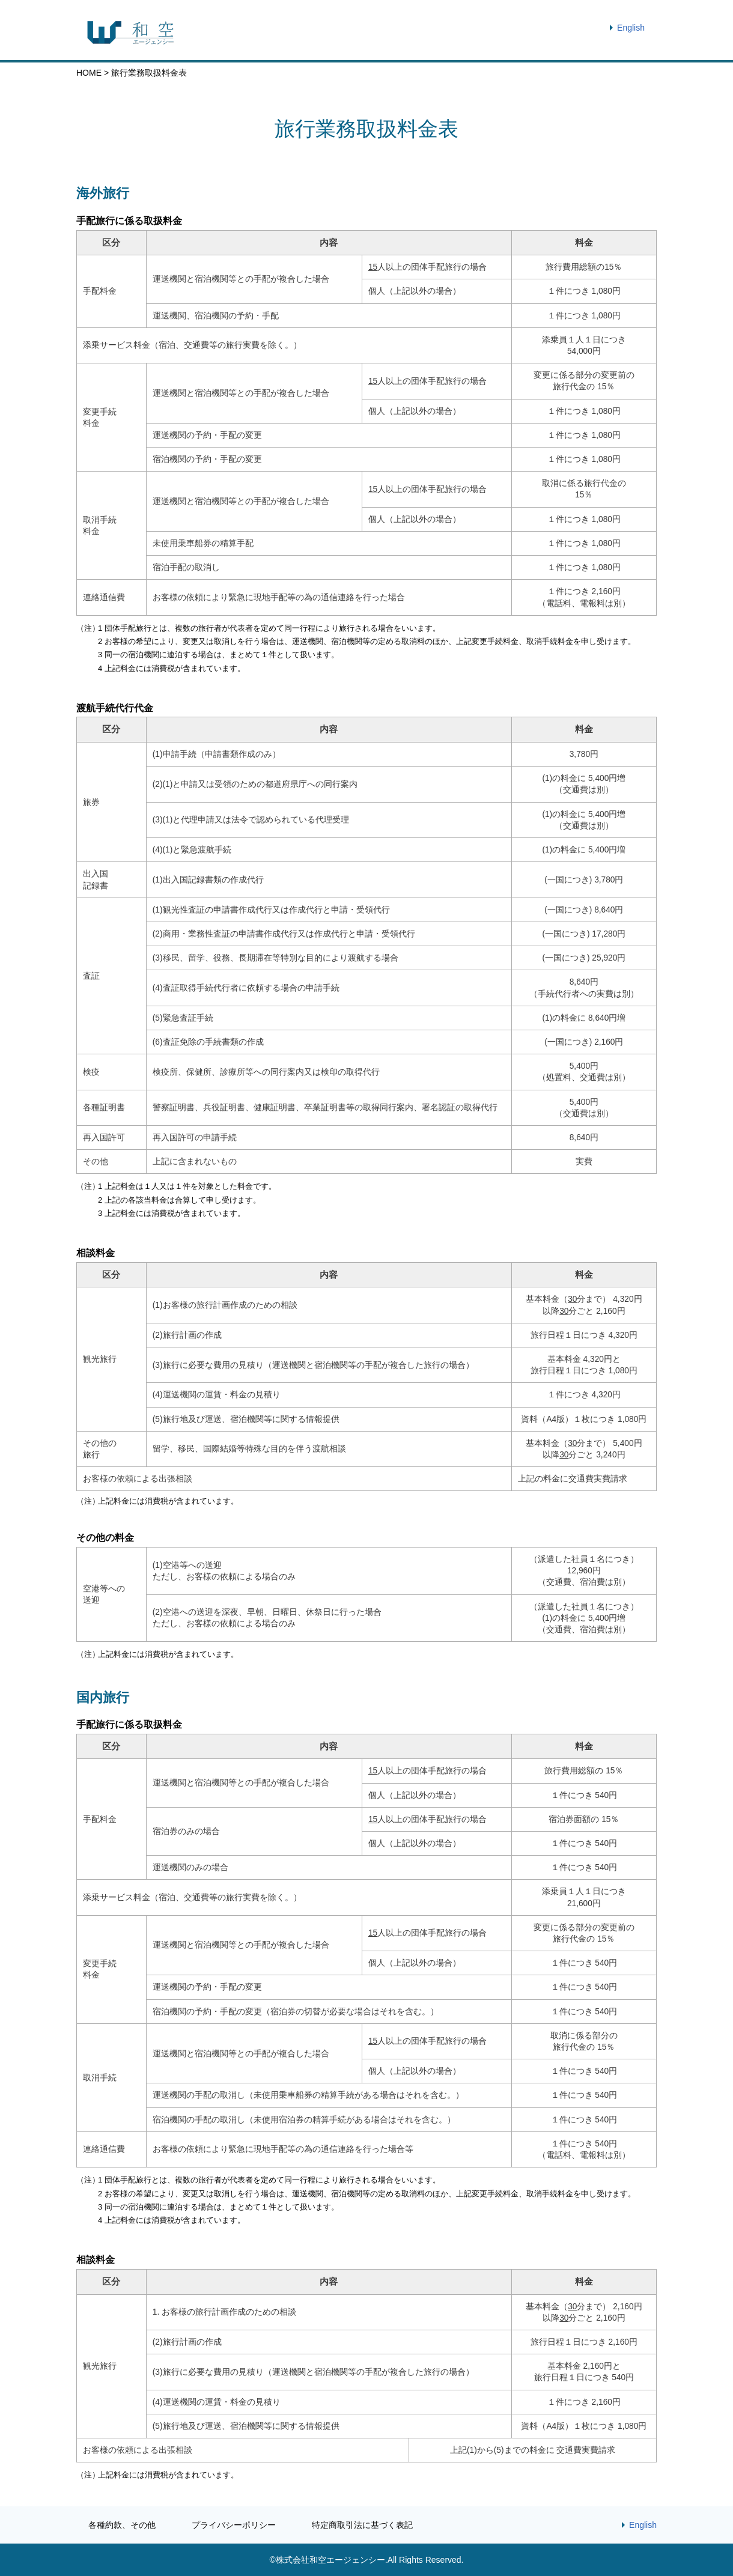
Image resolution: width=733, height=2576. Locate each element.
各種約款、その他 (122, 2525)
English (631, 27)
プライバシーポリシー (234, 2525)
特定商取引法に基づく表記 (362, 2525)
